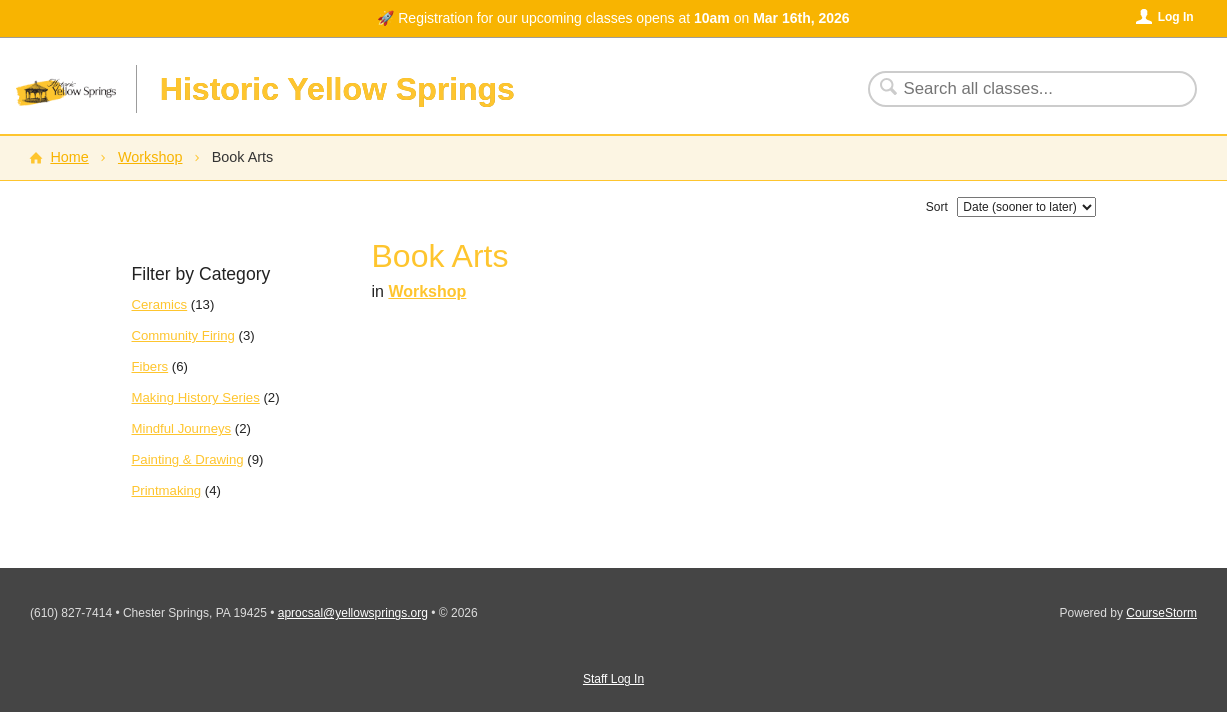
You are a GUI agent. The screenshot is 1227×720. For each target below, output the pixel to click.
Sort (937, 207)
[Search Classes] (1020, 89)
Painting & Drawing (188, 459)
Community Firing (183, 335)
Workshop (150, 157)
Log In (1176, 17)
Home (69, 157)
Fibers (150, 366)
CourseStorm (1161, 613)
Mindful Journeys (182, 428)
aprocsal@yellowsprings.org (353, 613)
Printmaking (167, 490)
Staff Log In (613, 679)
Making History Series (196, 397)
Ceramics (160, 304)
